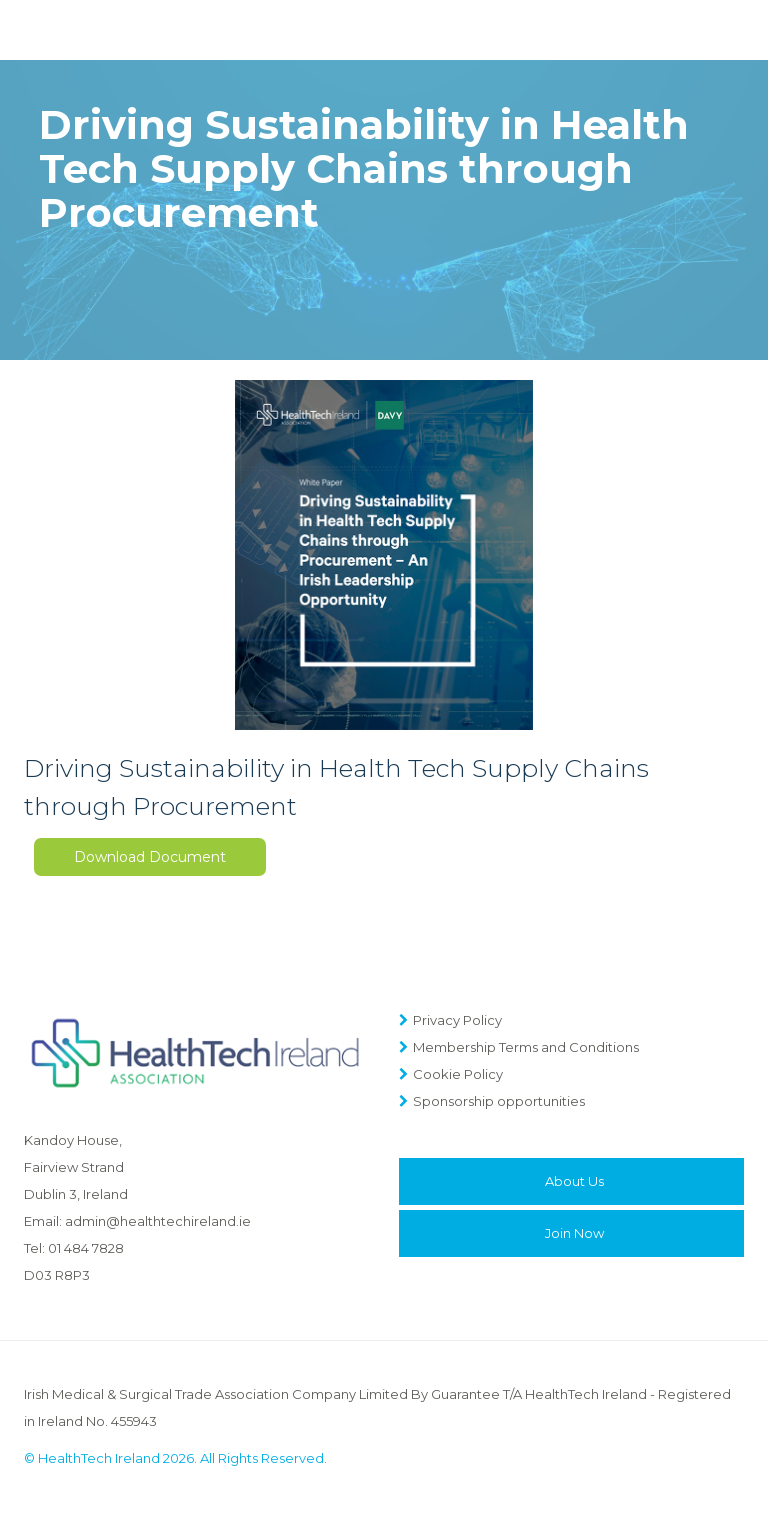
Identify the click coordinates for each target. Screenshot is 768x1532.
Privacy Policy (457, 1020)
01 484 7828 (86, 1248)
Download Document (150, 857)
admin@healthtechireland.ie (158, 1221)
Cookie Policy (458, 1074)
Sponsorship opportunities (499, 1101)
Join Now (574, 1233)
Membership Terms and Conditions (526, 1047)
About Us (574, 1181)
